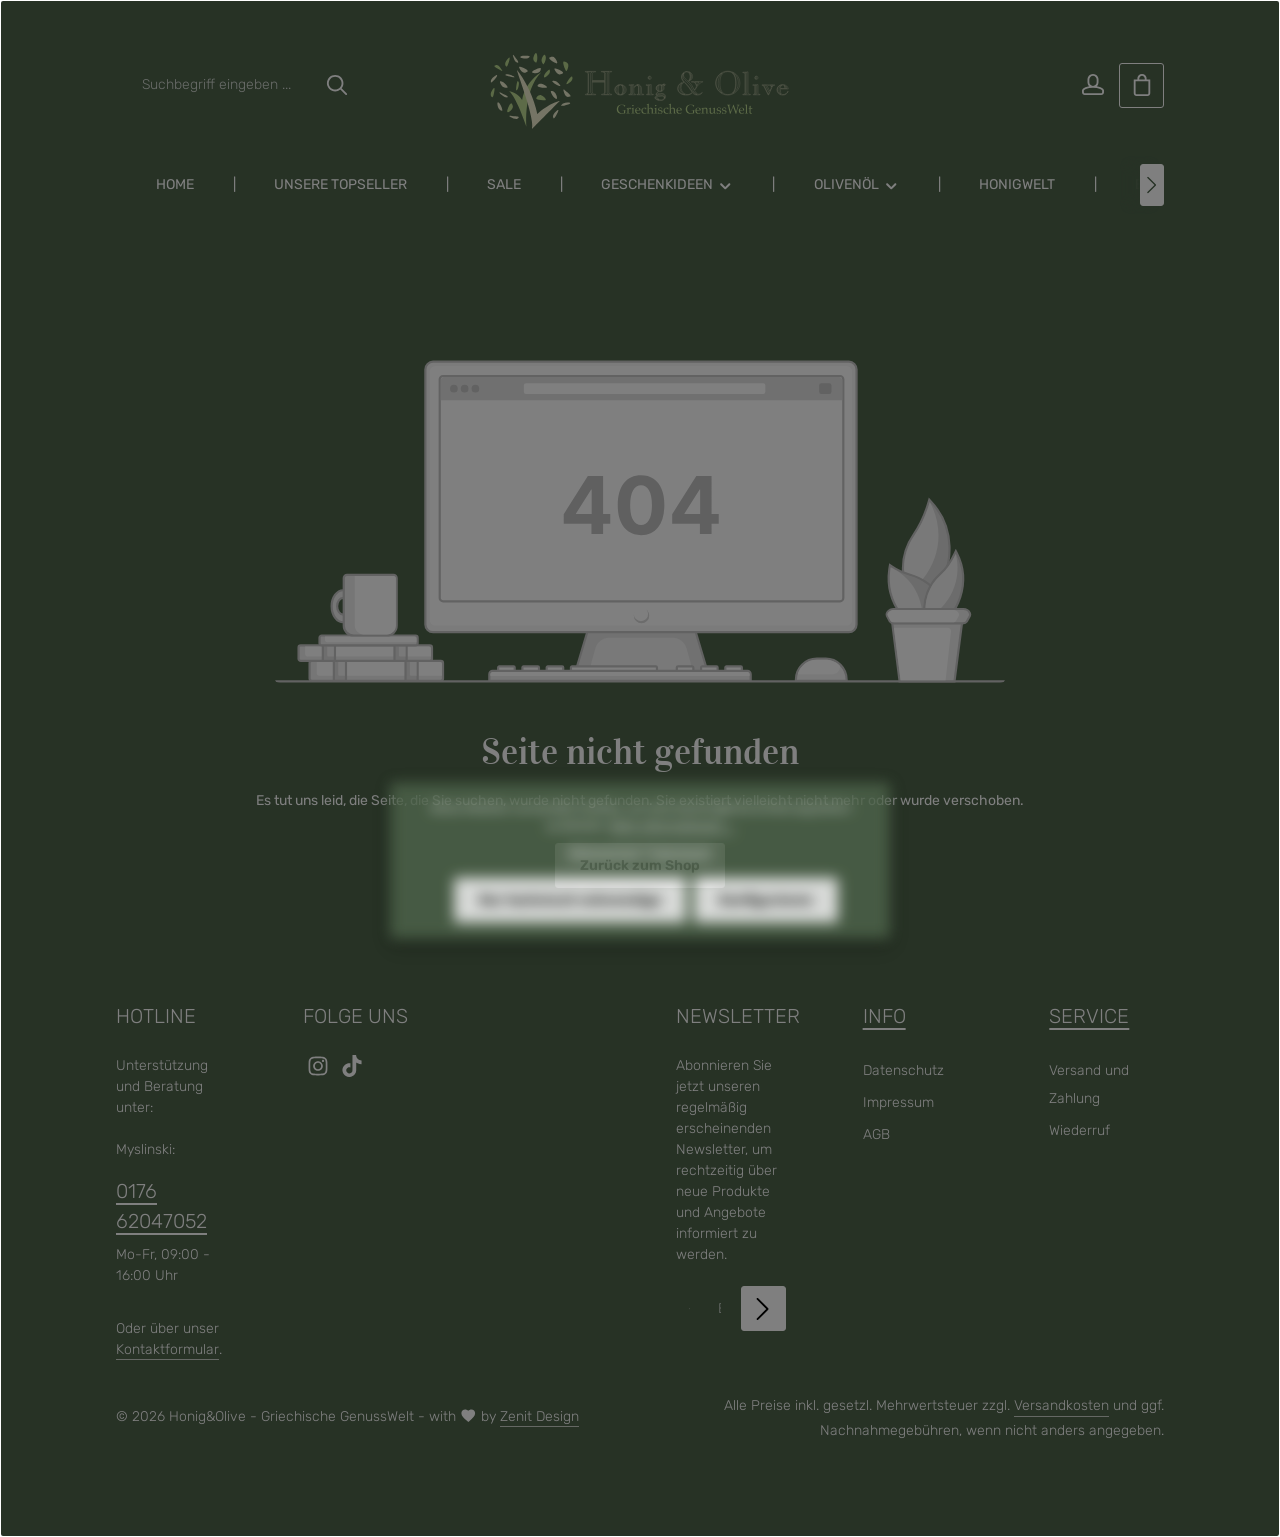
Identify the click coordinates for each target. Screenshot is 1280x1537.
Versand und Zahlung (1089, 1084)
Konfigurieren (766, 931)
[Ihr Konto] (1092, 85)
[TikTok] (352, 1072)
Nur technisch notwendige (570, 931)
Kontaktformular (167, 1349)
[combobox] (223, 85)
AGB (876, 1134)
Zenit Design (539, 1416)
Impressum (898, 1102)
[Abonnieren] (763, 1308)
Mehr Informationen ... (671, 857)
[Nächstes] (1152, 185)
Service (1089, 1016)
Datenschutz (903, 1070)
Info (884, 1016)
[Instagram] (320, 1072)
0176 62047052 (161, 1206)
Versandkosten (1061, 1405)
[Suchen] (337, 85)
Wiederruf (1079, 1130)
